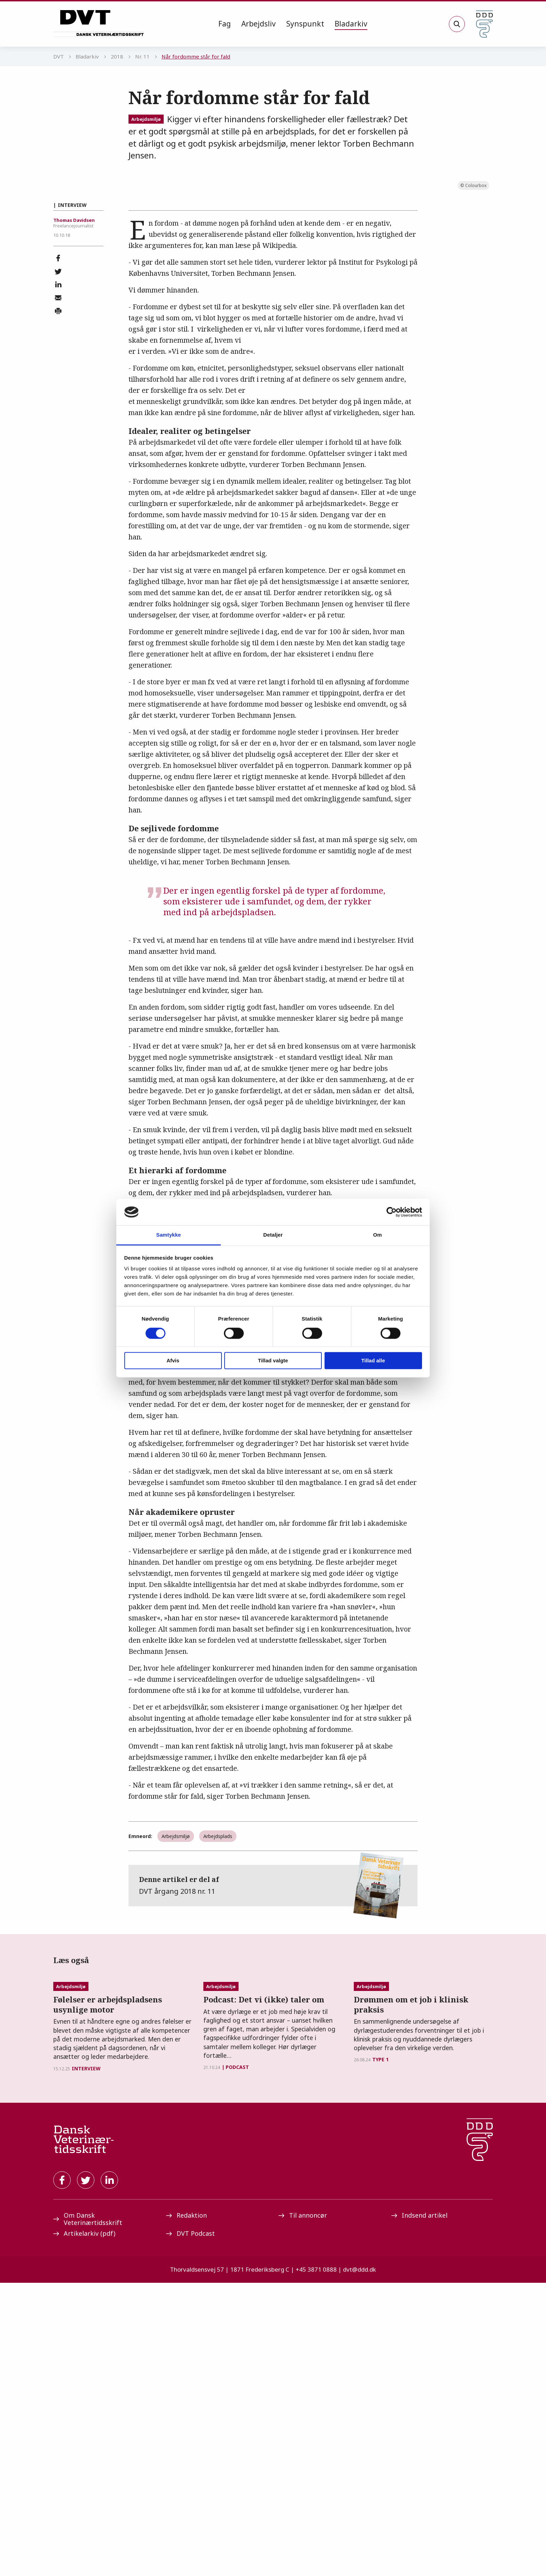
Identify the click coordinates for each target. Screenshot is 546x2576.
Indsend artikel (419, 2508)
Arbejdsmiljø (146, 119)
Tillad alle (373, 1361)
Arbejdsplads (217, 2034)
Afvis (172, 1361)
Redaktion (186, 2508)
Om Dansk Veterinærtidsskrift (87, 2512)
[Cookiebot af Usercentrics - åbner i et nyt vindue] (391, 1212)
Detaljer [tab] (273, 1235)
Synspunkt (305, 24)
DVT (58, 56)
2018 (117, 56)
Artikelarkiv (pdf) (84, 2526)
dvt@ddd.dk (359, 2563)
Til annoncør (303, 2508)
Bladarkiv (351, 24)
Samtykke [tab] (168, 1235)
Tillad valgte (273, 1361)
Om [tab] (377, 1235)
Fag (224, 24)
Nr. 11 (142, 56)
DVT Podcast (190, 2526)
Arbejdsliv (258, 24)
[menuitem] (224, 24)
